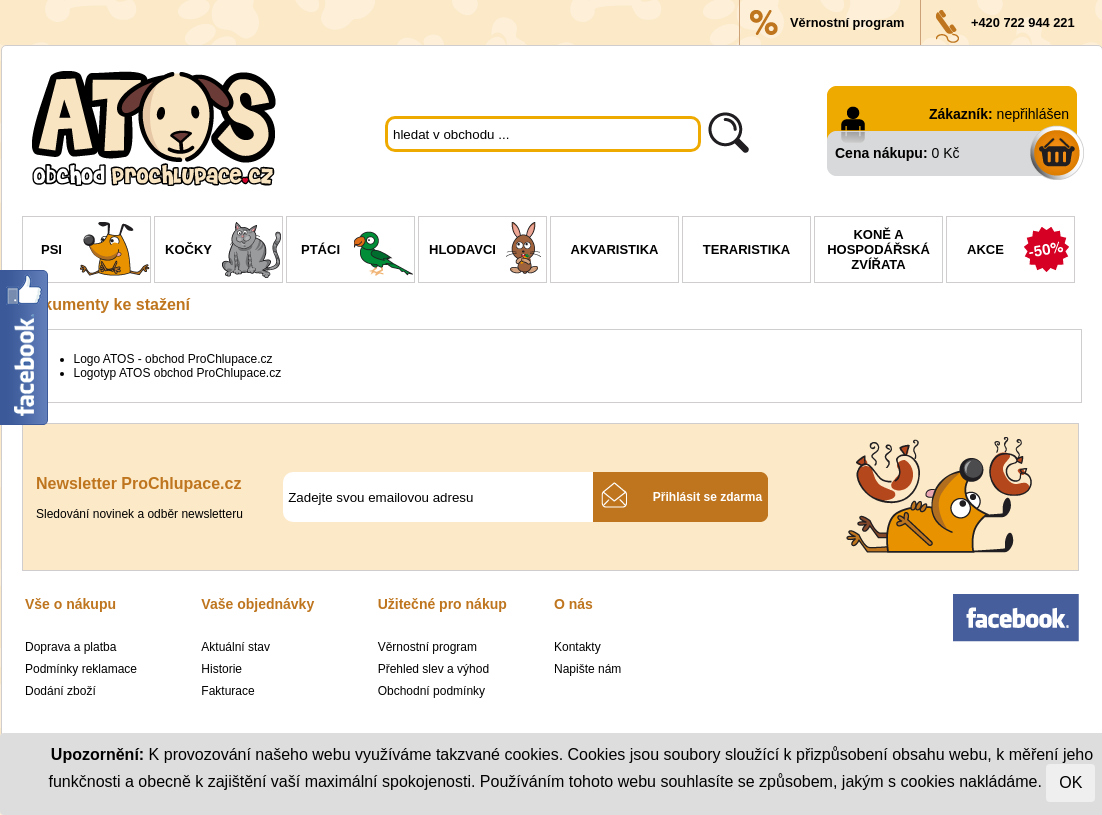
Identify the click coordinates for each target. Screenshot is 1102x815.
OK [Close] (1070, 782)
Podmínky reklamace (81, 669)
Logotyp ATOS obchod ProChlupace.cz (178, 373)
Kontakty (577, 647)
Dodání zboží (60, 691)
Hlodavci (487, 252)
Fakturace (227, 691)
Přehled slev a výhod (433, 669)
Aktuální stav (235, 647)
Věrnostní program (847, 22)
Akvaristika (615, 249)
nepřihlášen (1033, 114)
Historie (221, 669)
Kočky (223, 252)
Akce (1020, 252)
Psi (95, 252)
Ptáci (357, 252)
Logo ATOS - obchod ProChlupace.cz (173, 359)
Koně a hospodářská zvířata (878, 249)
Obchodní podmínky (431, 691)
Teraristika (746, 249)
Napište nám (587, 669)
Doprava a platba (70, 647)
